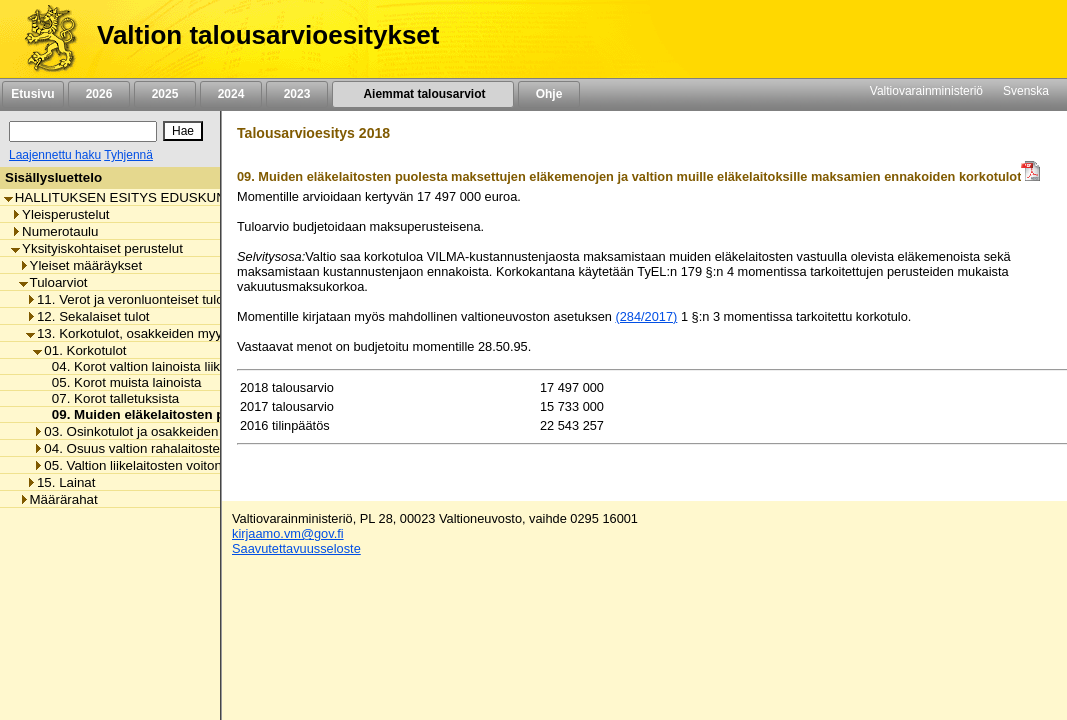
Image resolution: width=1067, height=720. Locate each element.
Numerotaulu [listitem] (54, 231)
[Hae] (183, 131)
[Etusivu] (43, 39)
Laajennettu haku (55, 155)
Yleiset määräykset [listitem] (81, 265)
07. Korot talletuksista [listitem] (110, 398)
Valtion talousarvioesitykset (268, 35)
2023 (297, 94)
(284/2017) (646, 316)
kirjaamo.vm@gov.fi (288, 533)
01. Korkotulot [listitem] (79, 350)
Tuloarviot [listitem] (53, 282)
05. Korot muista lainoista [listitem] (121, 382)
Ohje (549, 94)
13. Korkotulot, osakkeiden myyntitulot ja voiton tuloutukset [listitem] (204, 333)
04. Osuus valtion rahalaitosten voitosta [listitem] (155, 448)
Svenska (1026, 91)
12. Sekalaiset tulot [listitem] (88, 316)
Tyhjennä (128, 155)
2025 (165, 94)
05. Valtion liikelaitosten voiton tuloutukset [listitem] (161, 465)
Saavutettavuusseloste (296, 548)
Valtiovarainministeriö (926, 91)
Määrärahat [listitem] (58, 499)
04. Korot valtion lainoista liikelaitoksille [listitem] (161, 366)
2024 (231, 94)
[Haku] (83, 131)
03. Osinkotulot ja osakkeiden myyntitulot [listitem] (159, 431)
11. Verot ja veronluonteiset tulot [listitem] (126, 299)
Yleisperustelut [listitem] (60, 214)
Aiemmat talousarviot (423, 94)
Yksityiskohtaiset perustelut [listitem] (97, 248)
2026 (99, 94)
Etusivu (32, 94)
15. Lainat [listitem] (61, 482)
